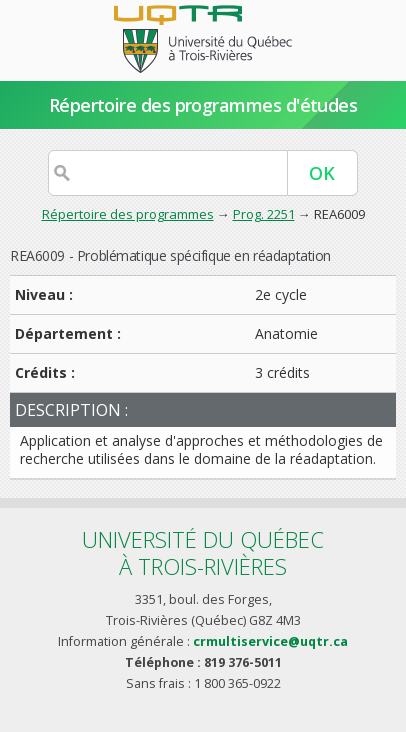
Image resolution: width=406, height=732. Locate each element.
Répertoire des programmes (128, 214)
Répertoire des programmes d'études (203, 105)
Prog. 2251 (264, 214)
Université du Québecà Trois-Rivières (203, 552)
